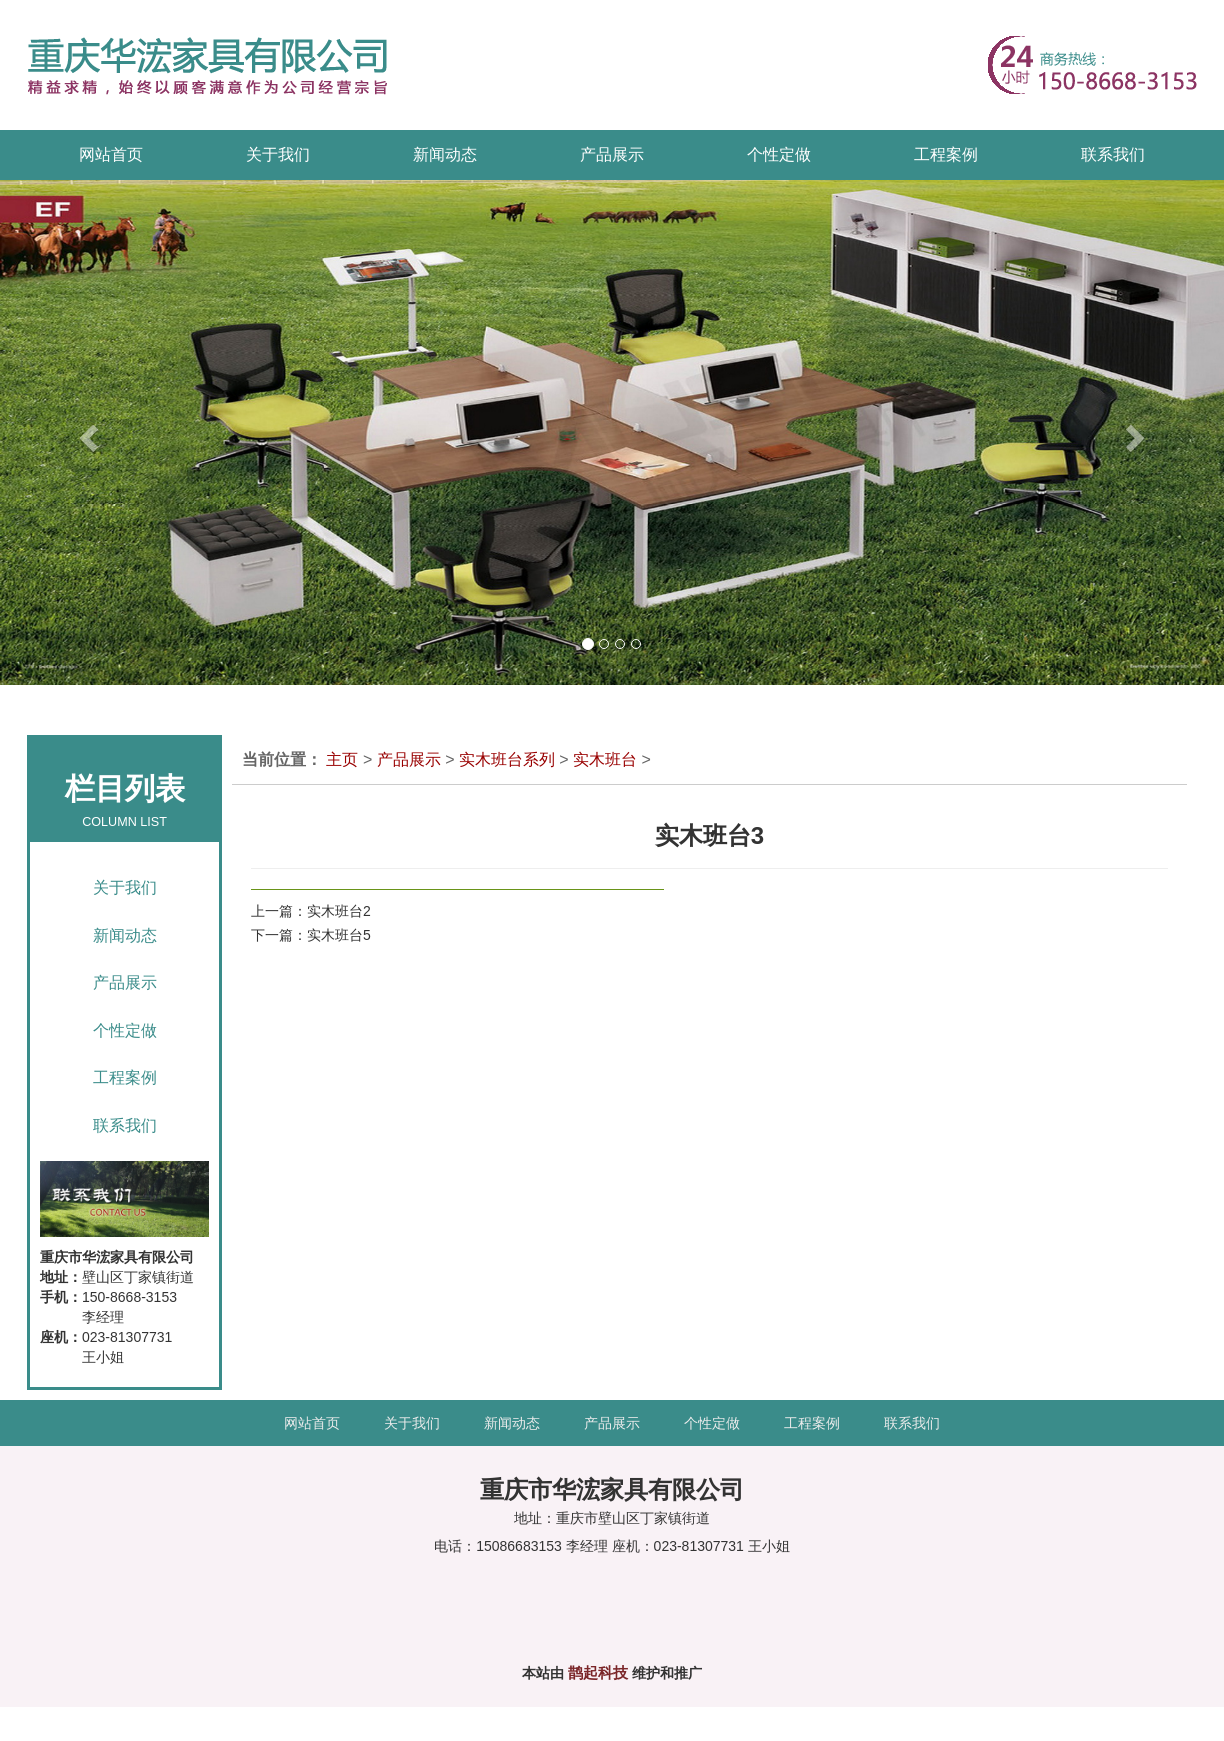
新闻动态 (125, 935)
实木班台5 (339, 935)
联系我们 (125, 1125)
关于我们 (125, 887)
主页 (342, 759)
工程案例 (125, 1077)
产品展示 (125, 982)
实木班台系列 (507, 759)
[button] (61, 432)
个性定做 (125, 1030)
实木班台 (605, 759)
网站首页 (111, 154)
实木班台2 (339, 911)
